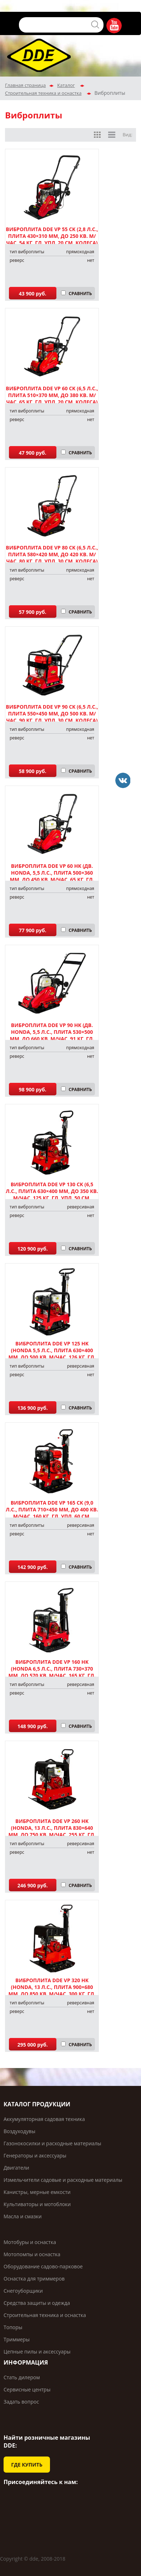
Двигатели (16, 2167)
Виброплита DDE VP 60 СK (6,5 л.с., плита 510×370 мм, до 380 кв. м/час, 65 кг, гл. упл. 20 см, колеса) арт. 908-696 (52, 398)
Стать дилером (22, 2377)
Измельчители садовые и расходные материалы (63, 2179)
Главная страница (25, 85)
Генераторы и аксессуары (35, 2155)
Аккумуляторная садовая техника (44, 2119)
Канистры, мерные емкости (37, 2192)
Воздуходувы (19, 2131)
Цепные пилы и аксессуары (37, 2351)
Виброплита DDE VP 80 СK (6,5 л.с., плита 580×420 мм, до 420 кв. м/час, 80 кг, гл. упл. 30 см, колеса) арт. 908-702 (52, 557)
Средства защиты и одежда (37, 2302)
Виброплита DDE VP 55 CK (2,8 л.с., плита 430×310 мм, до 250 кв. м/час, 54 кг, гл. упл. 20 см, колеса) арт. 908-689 (52, 239)
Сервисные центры (27, 2389)
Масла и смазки (23, 2216)
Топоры (13, 2327)
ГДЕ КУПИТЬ (26, 2464)
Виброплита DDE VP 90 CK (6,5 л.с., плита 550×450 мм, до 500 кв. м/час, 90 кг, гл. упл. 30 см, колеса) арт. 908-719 (52, 716)
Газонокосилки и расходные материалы (52, 2143)
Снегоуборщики (23, 2290)
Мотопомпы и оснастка (32, 2254)
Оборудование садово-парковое (43, 2266)
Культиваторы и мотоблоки (37, 2204)
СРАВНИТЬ (80, 293)
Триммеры (17, 2339)
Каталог (66, 85)
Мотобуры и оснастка (30, 2242)
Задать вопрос (21, 2401)
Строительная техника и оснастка (43, 93)
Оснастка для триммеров (34, 2278)
